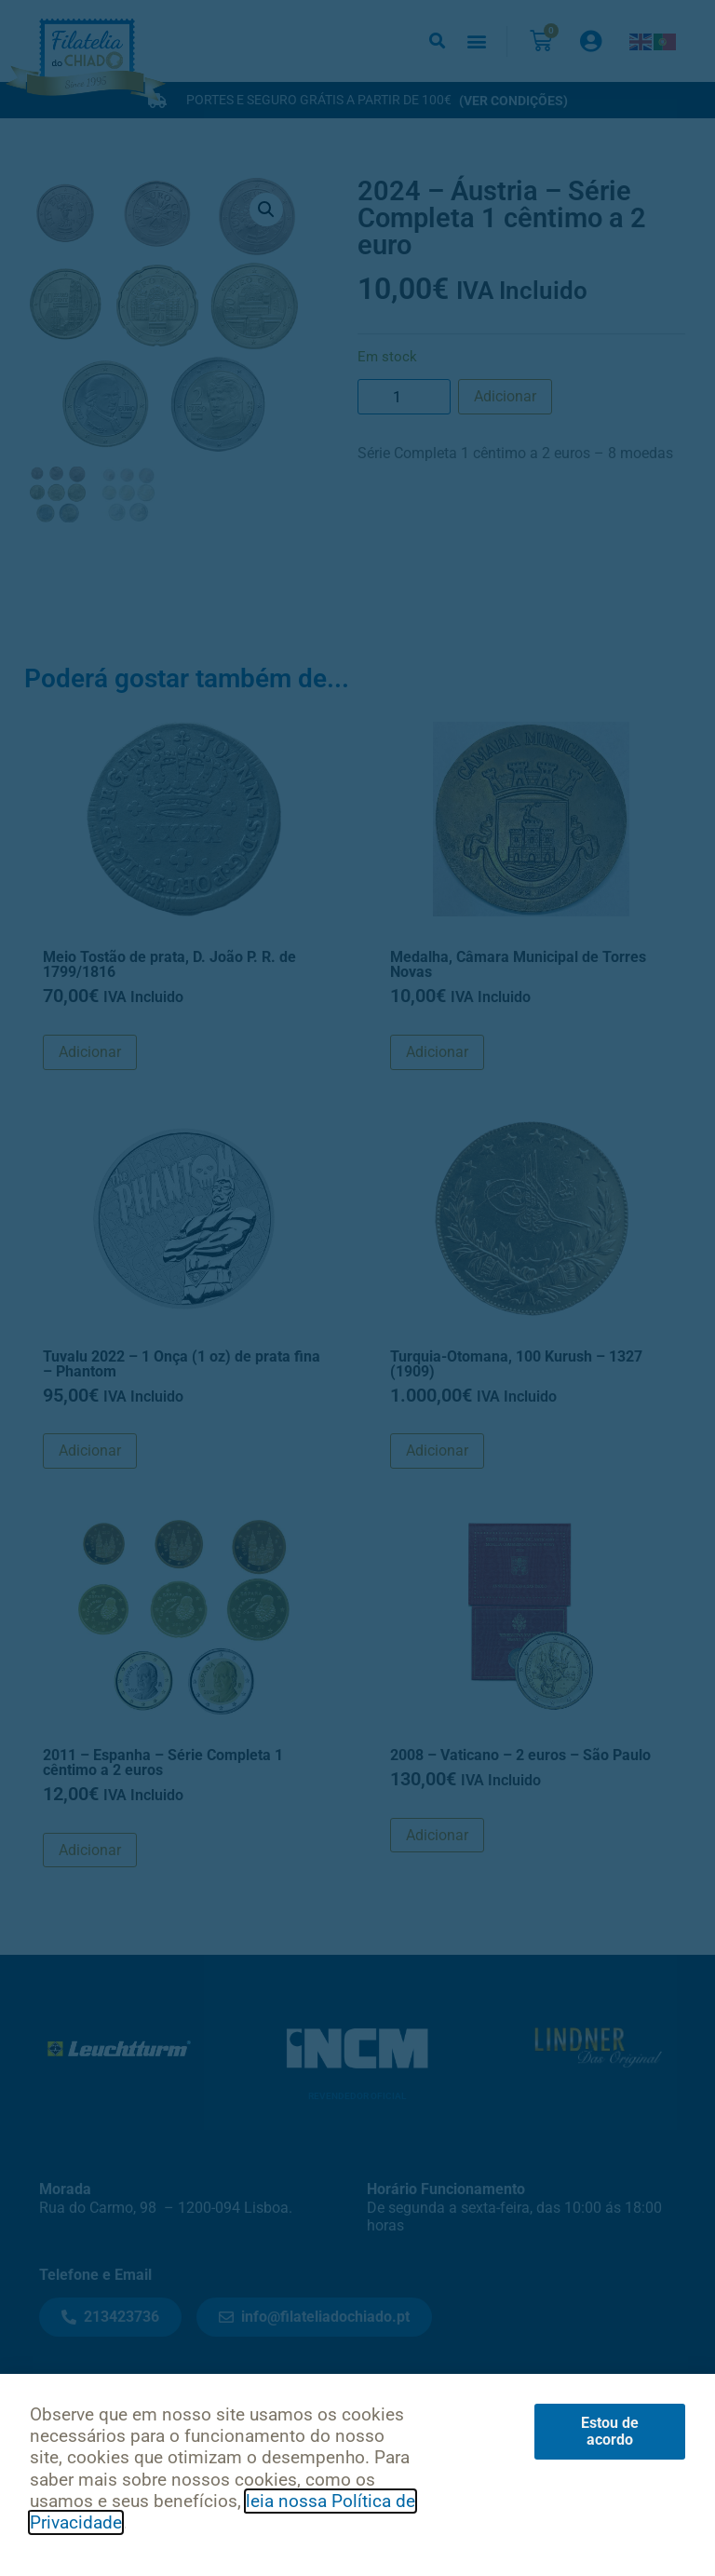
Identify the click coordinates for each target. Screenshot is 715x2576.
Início (58, 2400)
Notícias (137, 2400)
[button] (437, 41)
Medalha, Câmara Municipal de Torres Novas (518, 964)
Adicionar (505, 396)
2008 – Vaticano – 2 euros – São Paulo (520, 1755)
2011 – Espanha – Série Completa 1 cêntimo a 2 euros (163, 1762)
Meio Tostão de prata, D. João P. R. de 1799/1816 (169, 964)
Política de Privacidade (184, 2493)
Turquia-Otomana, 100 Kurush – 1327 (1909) (516, 1364)
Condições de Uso (362, 2493)
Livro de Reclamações (535, 2493)
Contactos (235, 2400)
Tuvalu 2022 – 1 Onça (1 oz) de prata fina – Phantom (181, 1364)
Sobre (324, 2400)
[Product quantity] (404, 396)
